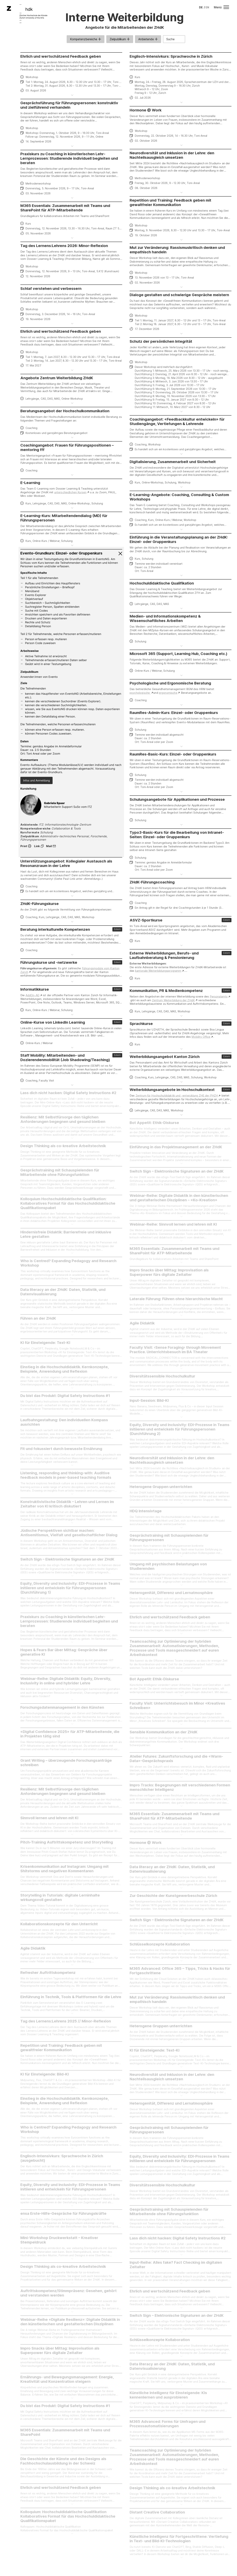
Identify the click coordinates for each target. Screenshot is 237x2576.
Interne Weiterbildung (124, 17)
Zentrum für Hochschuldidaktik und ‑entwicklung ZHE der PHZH (177, 1095)
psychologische (140, 692)
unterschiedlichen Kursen (70, 492)
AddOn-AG (32, 995)
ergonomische (168, 692)
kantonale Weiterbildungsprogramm (158, 970)
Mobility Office (200, 1036)
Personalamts (219, 996)
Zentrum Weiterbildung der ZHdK (173, 1000)
